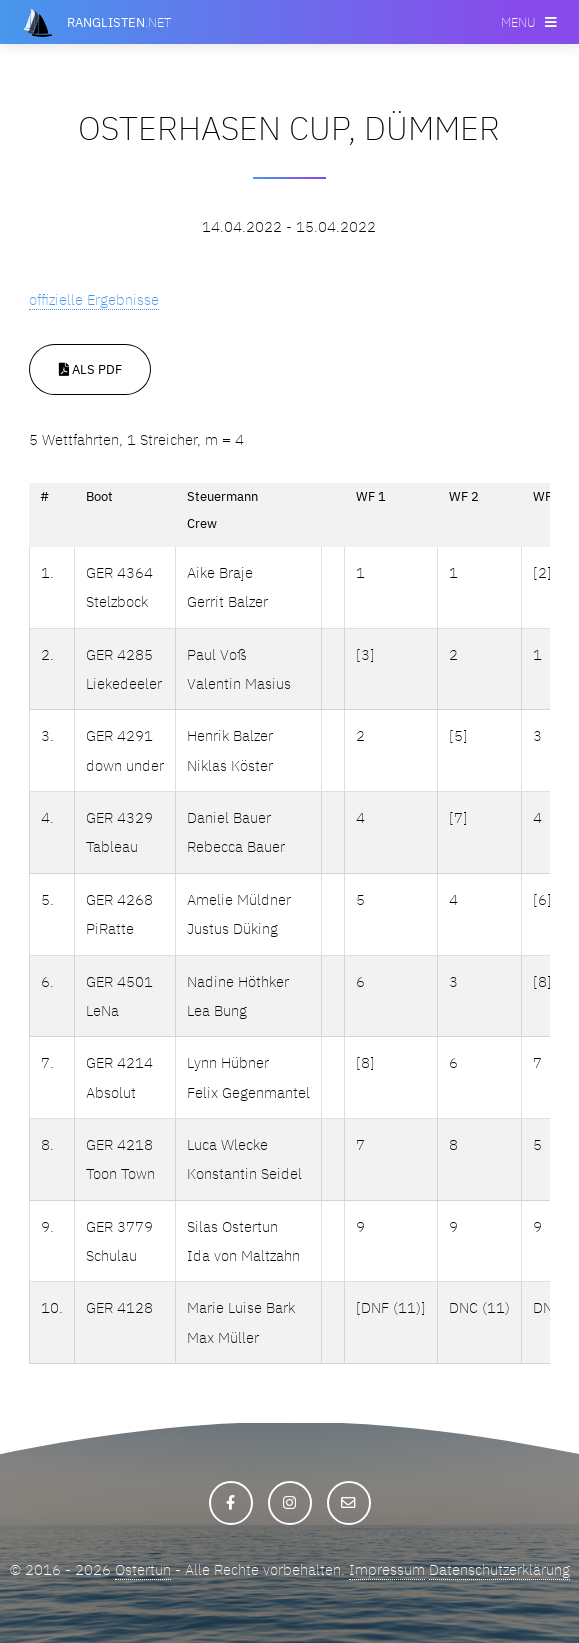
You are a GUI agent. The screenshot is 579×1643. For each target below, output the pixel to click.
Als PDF (90, 369)
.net (119, 22)
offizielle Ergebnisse (94, 299)
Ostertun (143, 1569)
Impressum (387, 1569)
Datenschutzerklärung (499, 1569)
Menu (518, 22)
